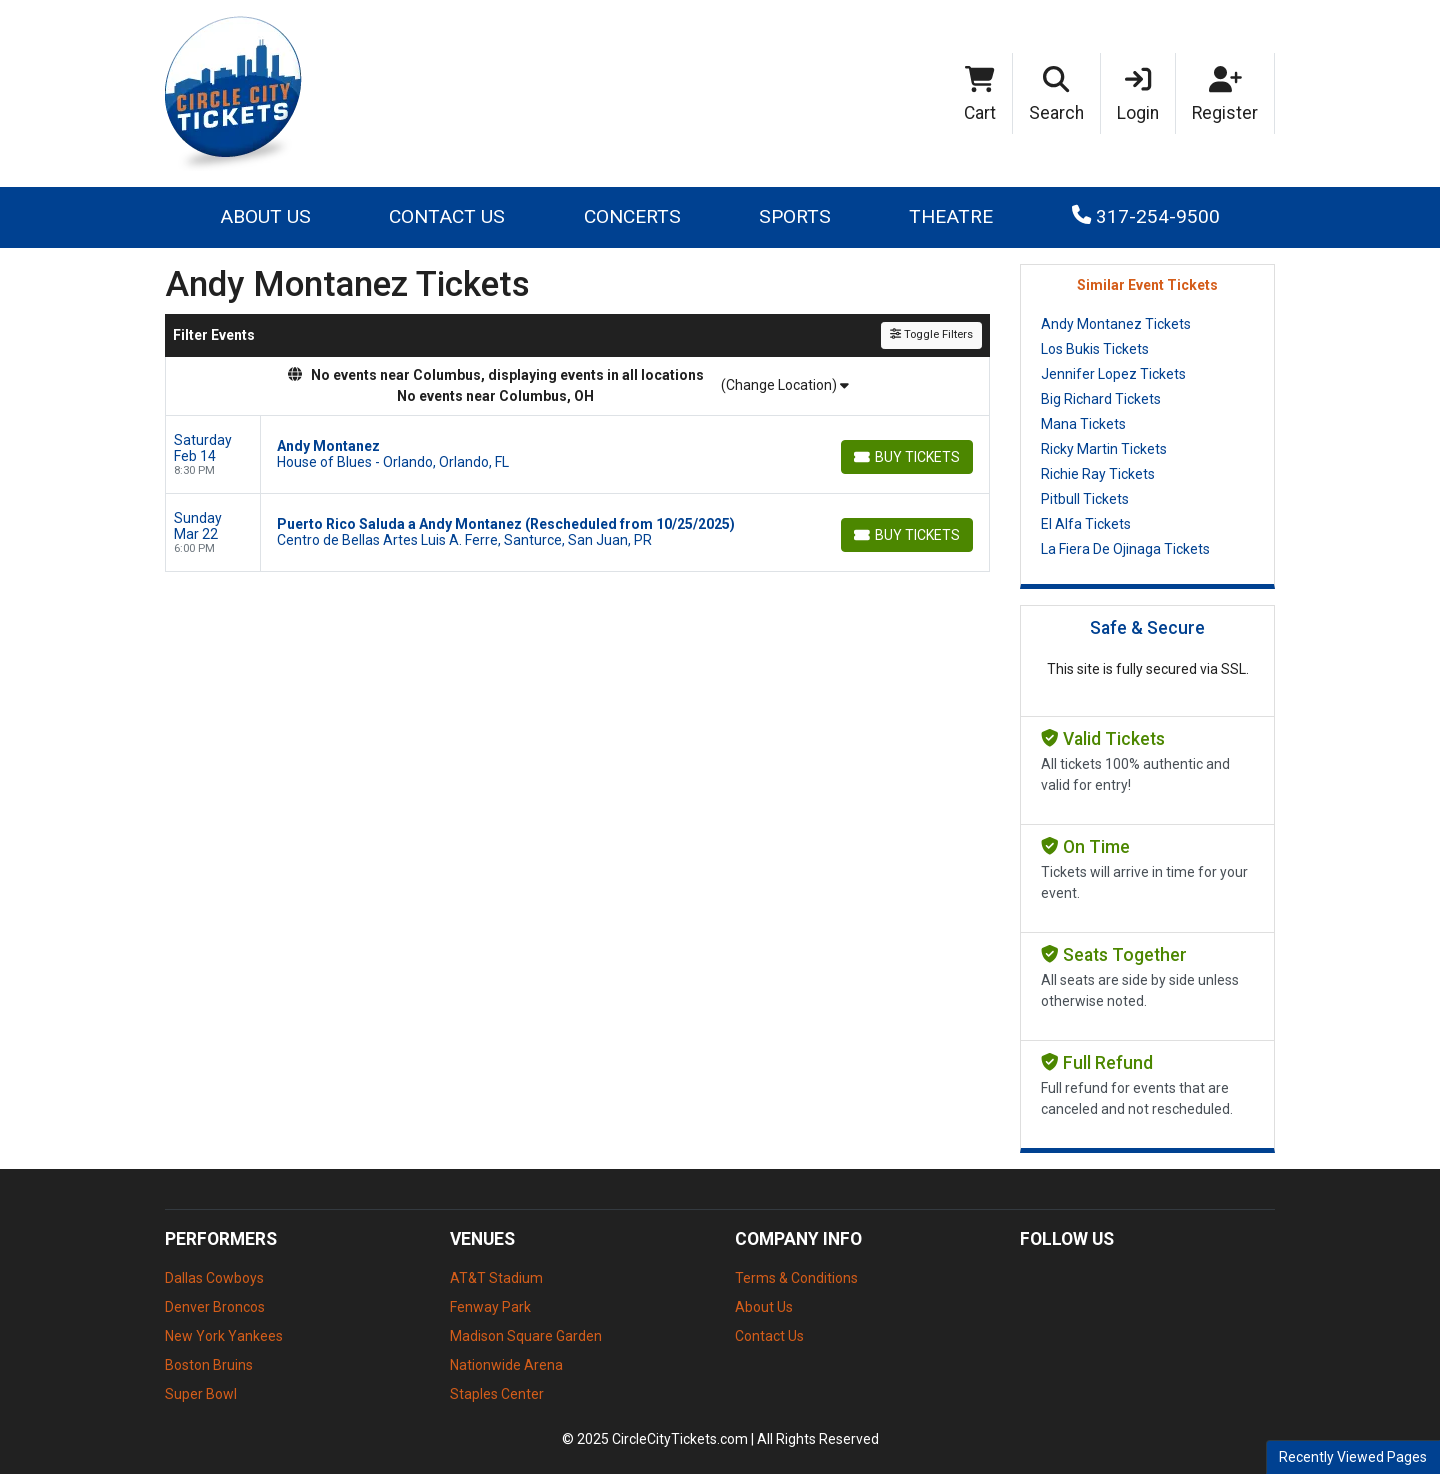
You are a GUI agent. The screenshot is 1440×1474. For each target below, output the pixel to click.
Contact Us (447, 216)
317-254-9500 (1146, 216)
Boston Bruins (209, 1365)
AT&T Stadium (496, 1278)
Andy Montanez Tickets (1116, 324)
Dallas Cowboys (214, 1278)
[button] (1057, 94)
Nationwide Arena (506, 1365)
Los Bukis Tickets (1095, 349)
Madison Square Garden (526, 1336)
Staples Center (497, 1394)
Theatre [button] (951, 216)
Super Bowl (201, 1394)
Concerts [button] (632, 216)
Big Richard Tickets (1101, 399)
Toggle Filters (931, 334)
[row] (577, 455)
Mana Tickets (1083, 424)
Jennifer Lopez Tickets (1113, 374)
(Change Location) (785, 385)
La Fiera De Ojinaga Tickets (1125, 549)
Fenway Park (490, 1307)
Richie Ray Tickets (1098, 474)
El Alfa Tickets (1086, 524)
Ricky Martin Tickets (1104, 449)
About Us (265, 216)
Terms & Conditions (796, 1278)
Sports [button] (795, 216)
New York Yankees (224, 1336)
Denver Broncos (215, 1307)
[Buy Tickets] (907, 457)
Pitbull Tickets (1085, 499)
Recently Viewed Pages (1353, 1457)
